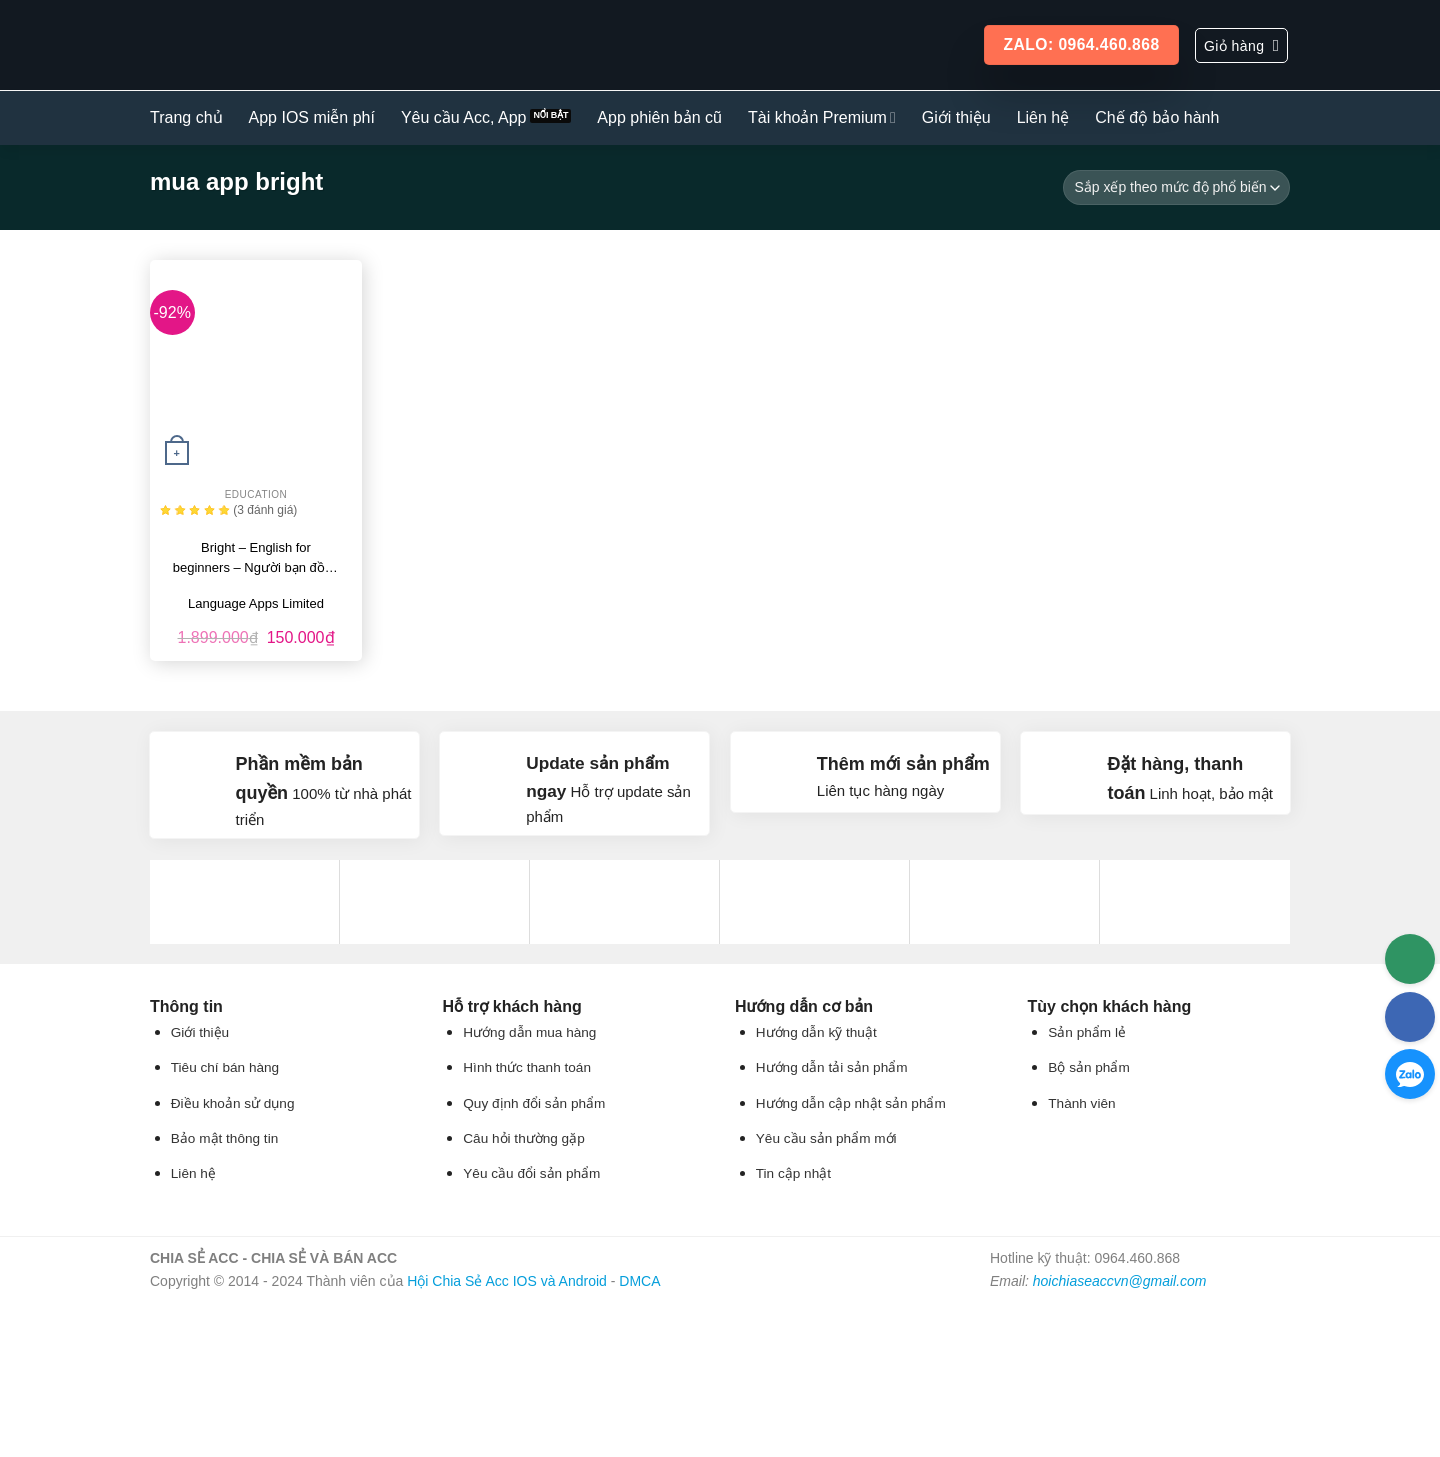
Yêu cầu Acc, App (464, 117)
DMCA (639, 1281)
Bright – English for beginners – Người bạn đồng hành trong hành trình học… (256, 559)
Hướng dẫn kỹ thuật (816, 1032)
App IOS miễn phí (312, 117)
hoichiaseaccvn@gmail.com (1120, 1281)
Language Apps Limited (256, 603)
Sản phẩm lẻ (1087, 1032)
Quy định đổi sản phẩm (534, 1103)
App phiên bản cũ (659, 117)
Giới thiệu (956, 117)
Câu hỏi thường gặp (523, 1138)
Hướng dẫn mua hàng (529, 1032)
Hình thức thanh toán (527, 1067)
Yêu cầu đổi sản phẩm (531, 1173)
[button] (1241, 45)
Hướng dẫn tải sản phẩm (832, 1067)
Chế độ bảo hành (1157, 117)
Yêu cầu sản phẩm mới (826, 1138)
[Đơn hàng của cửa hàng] (1176, 187)
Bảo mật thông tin (224, 1138)
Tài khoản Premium (822, 117)
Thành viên (1081, 1103)
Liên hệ (1043, 117)
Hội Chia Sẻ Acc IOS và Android (507, 1281)
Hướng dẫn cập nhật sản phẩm (851, 1103)
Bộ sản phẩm (1088, 1067)
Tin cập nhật (793, 1173)
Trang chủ (186, 117)
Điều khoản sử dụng (233, 1103)
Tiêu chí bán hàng (225, 1067)
